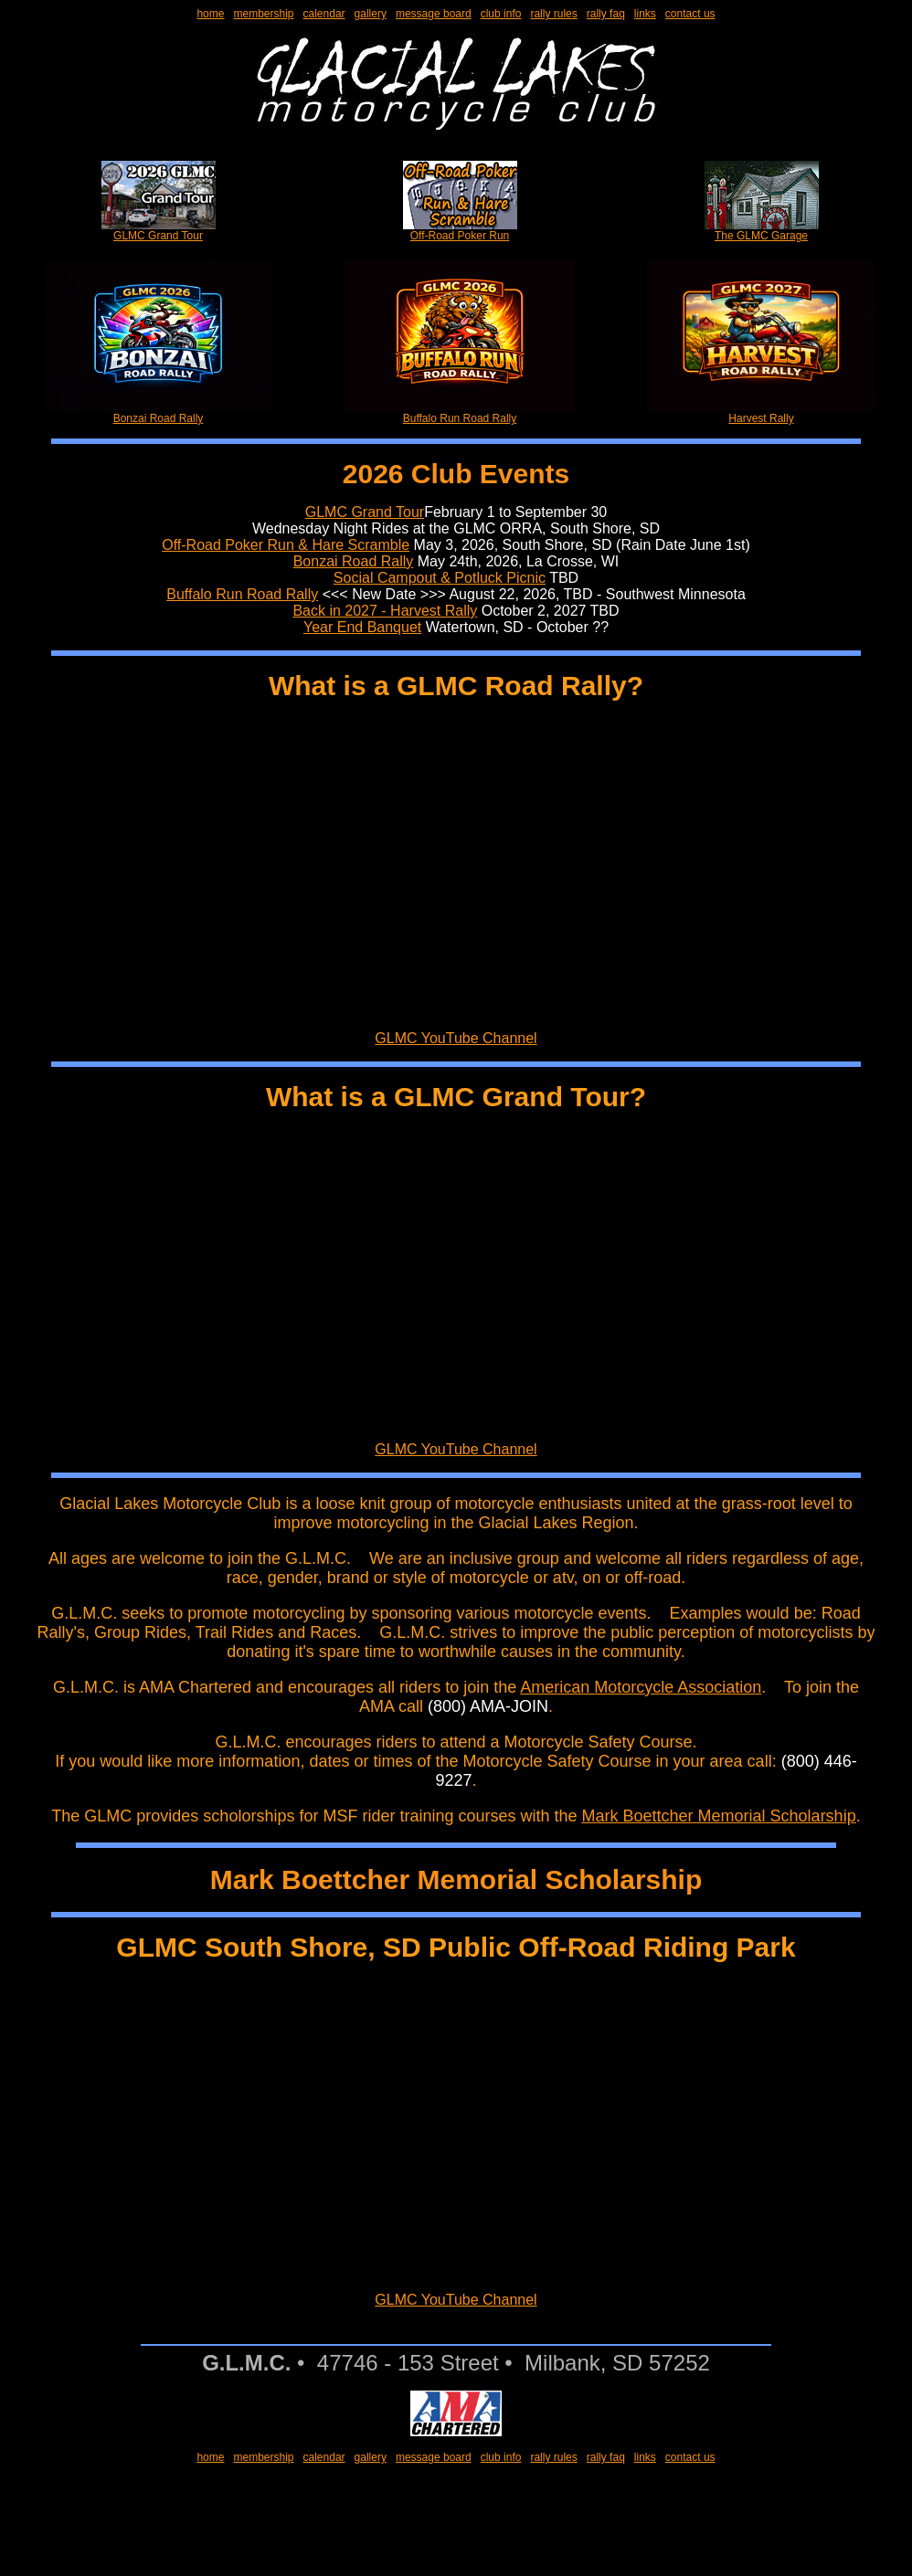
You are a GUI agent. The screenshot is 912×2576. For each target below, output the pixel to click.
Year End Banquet (362, 627)
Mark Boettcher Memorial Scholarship (719, 1816)
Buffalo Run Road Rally (459, 413)
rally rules (553, 13)
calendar (324, 13)
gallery (371, 13)
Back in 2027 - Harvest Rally (384, 610)
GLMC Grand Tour (158, 230)
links (645, 13)
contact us (690, 13)
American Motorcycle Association (640, 1687)
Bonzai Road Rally (158, 413)
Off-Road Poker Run (460, 230)
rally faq (606, 13)
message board (434, 13)
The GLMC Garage (762, 230)
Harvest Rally (761, 413)
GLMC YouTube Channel (455, 1038)
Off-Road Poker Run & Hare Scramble (285, 545)
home (210, 13)
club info (501, 13)
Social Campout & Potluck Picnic (440, 578)
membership (263, 13)
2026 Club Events (456, 474)
